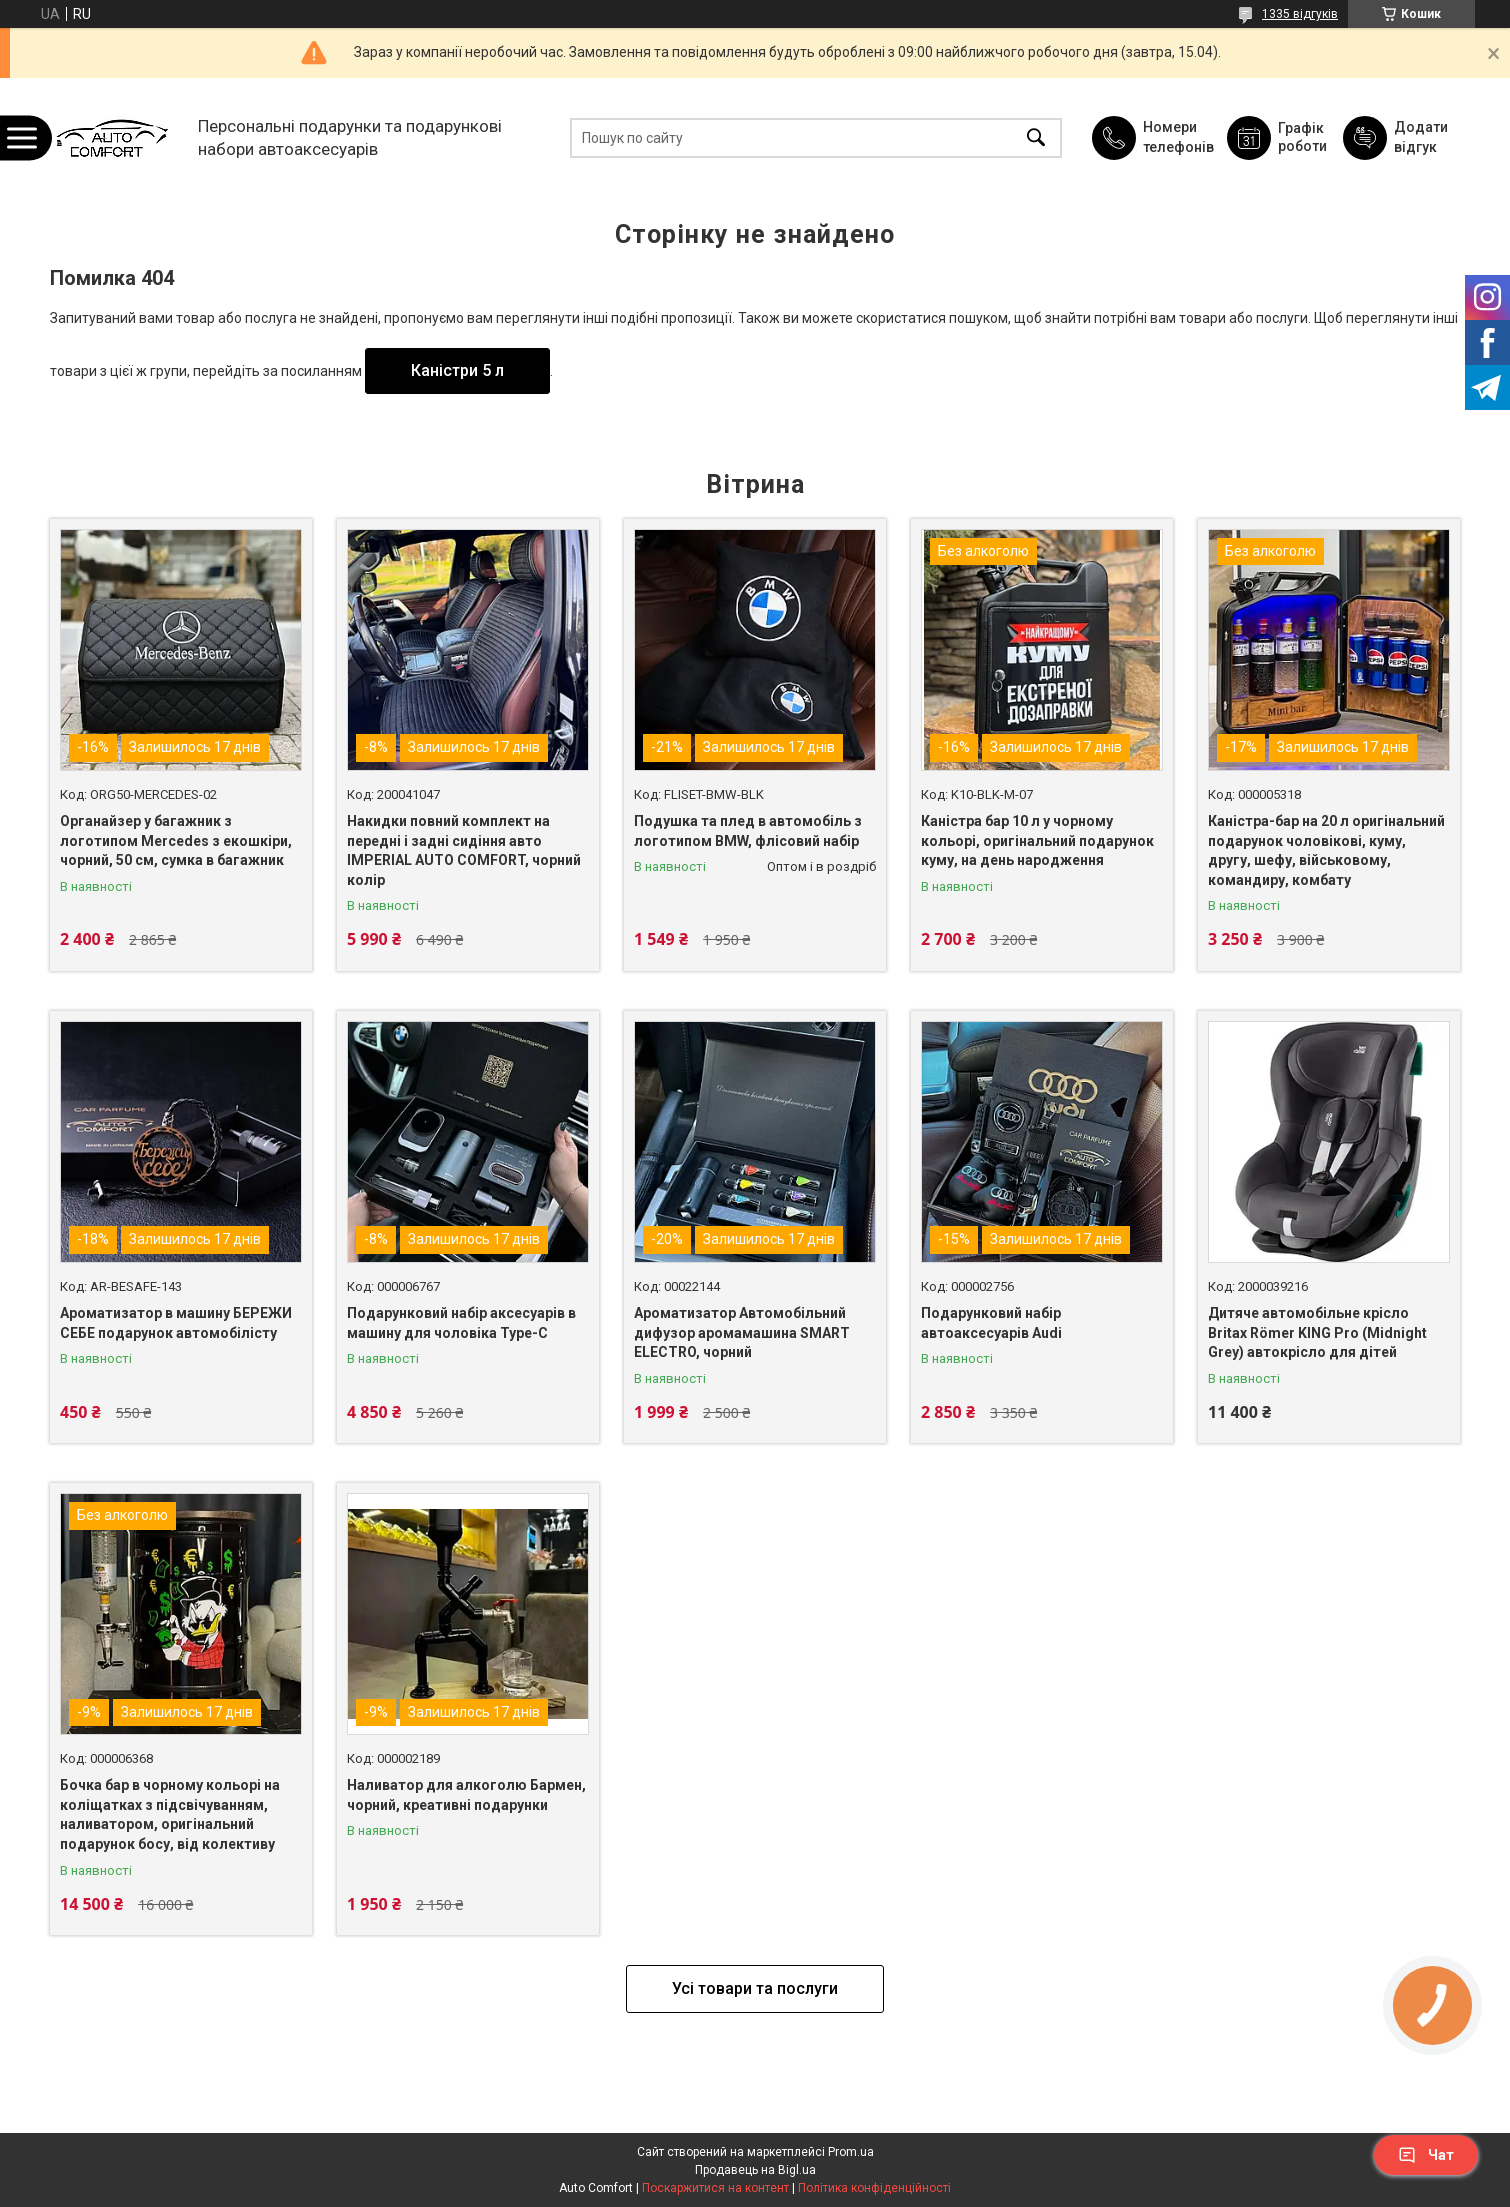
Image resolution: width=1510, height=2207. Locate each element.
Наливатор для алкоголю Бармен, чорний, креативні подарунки (466, 1795)
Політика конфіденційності (874, 2188)
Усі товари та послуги (755, 1988)
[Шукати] (1036, 137)
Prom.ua (851, 2152)
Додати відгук (1421, 137)
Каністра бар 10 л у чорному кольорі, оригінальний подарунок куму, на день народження (1037, 840)
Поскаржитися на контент (715, 2188)
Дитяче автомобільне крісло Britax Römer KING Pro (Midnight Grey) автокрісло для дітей (1317, 1332)
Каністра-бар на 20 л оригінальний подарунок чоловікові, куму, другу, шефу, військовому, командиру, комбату (1326, 850)
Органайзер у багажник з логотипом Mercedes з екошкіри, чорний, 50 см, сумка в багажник (176, 840)
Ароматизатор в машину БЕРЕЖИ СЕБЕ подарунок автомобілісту (176, 1323)
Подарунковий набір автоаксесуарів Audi (991, 1323)
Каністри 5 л (457, 370)
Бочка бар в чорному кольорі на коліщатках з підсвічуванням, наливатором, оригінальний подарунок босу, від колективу (170, 1814)
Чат (1426, 2155)
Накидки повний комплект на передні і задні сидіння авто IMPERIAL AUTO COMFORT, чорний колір (464, 850)
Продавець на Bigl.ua (755, 2170)
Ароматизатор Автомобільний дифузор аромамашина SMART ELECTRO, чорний (742, 1332)
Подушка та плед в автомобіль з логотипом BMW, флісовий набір (748, 831)
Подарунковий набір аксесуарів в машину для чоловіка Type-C (461, 1323)
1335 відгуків (1300, 14)
